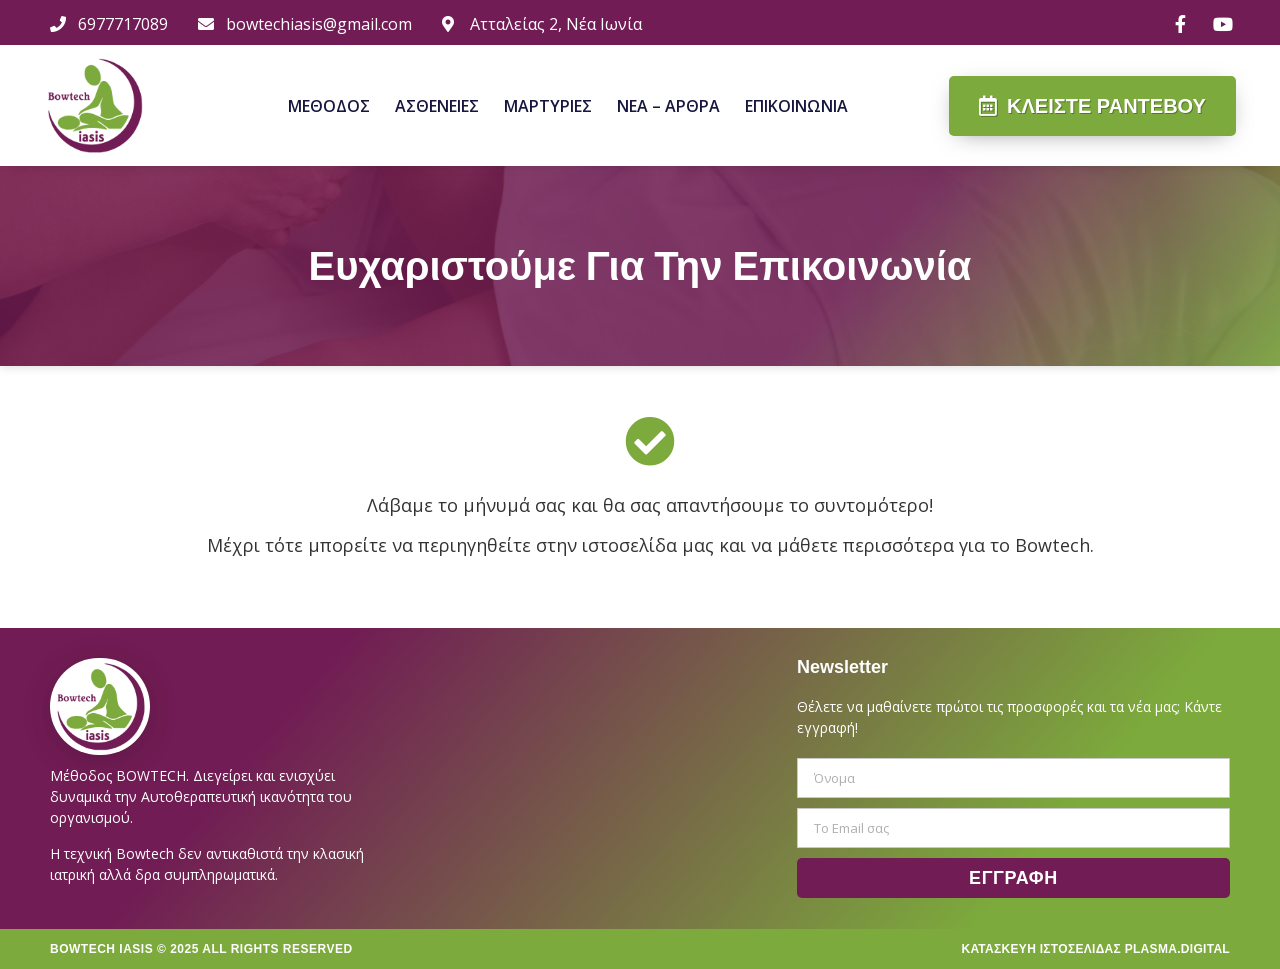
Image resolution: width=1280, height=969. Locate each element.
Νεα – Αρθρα (668, 106)
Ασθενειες (437, 106)
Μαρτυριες (548, 106)
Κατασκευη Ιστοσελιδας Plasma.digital (1095, 949)
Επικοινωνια (796, 106)
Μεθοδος (329, 106)
